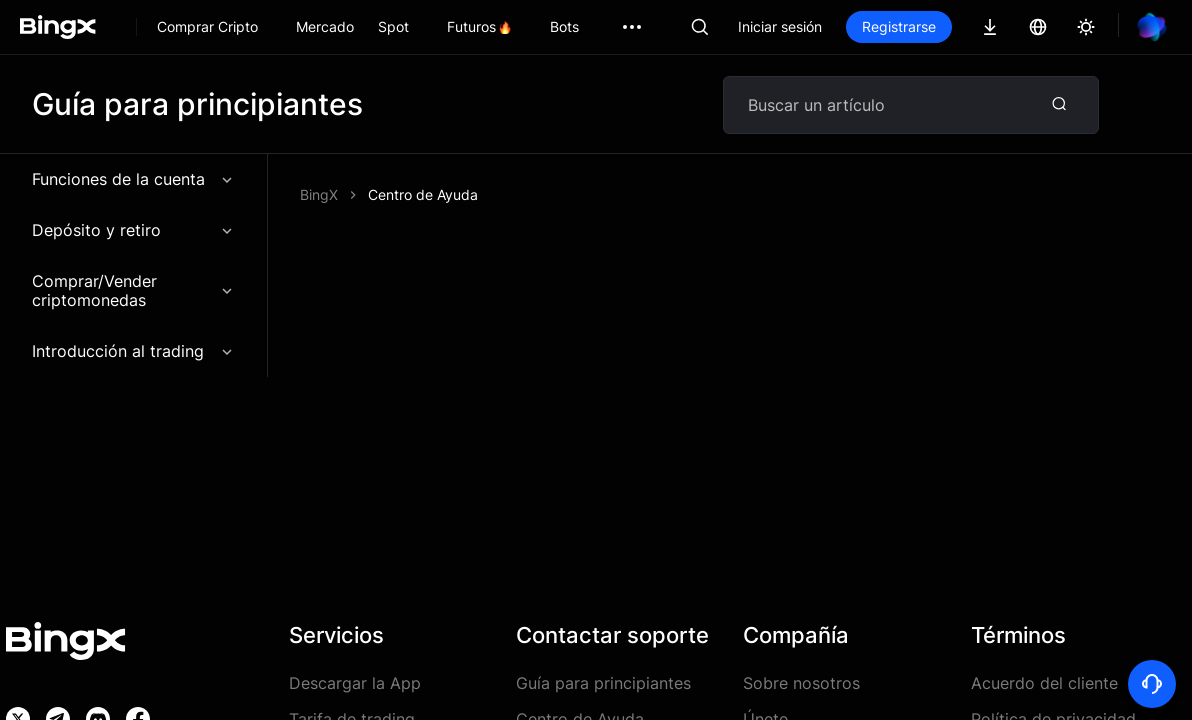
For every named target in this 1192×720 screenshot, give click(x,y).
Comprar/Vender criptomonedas (133, 290)
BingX (319, 194)
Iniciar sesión (780, 26)
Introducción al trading (133, 351)
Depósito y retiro (133, 230)
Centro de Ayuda (423, 194)
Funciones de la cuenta (133, 179)
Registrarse (899, 26)
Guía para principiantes (603, 683)
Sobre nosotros (801, 683)
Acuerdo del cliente (1044, 683)
